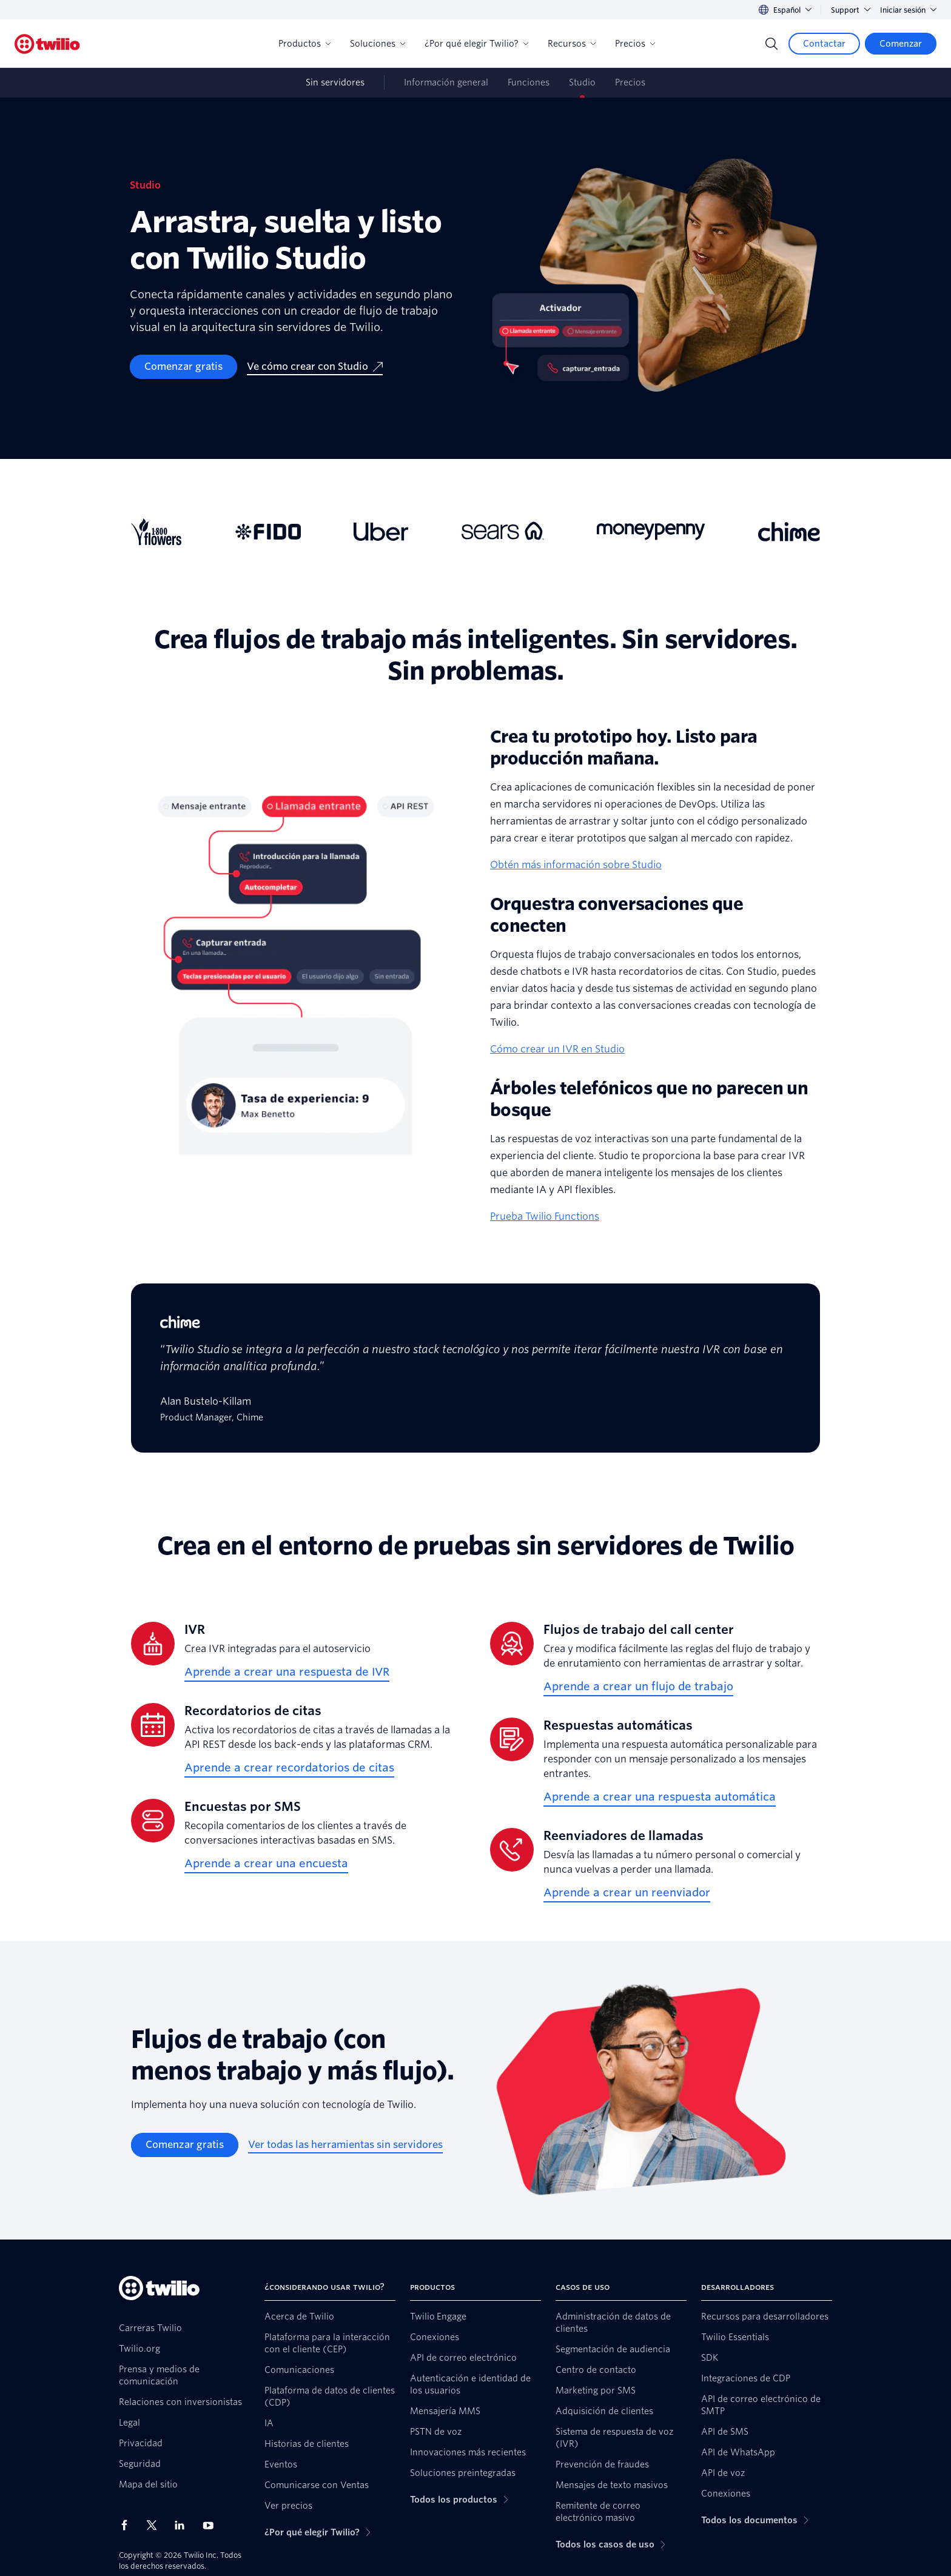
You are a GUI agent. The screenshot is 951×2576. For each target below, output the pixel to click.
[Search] (771, 44)
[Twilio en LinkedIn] (184, 2525)
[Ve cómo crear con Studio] (315, 366)
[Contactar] (824, 44)
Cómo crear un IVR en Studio (557, 1049)
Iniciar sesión (908, 10)
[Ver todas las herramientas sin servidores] (345, 2144)
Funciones (528, 82)
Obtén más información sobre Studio (576, 865)
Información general (446, 82)
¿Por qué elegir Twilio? (476, 44)
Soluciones (377, 44)
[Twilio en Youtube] (212, 2525)
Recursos (572, 44)
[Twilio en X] (156, 2525)
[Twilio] (47, 44)
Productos (304, 44)
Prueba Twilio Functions (544, 1216)
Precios (635, 44)
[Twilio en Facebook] (128, 2525)
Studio (582, 82)
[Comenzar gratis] (183, 367)
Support (850, 10)
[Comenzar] (900, 44)
